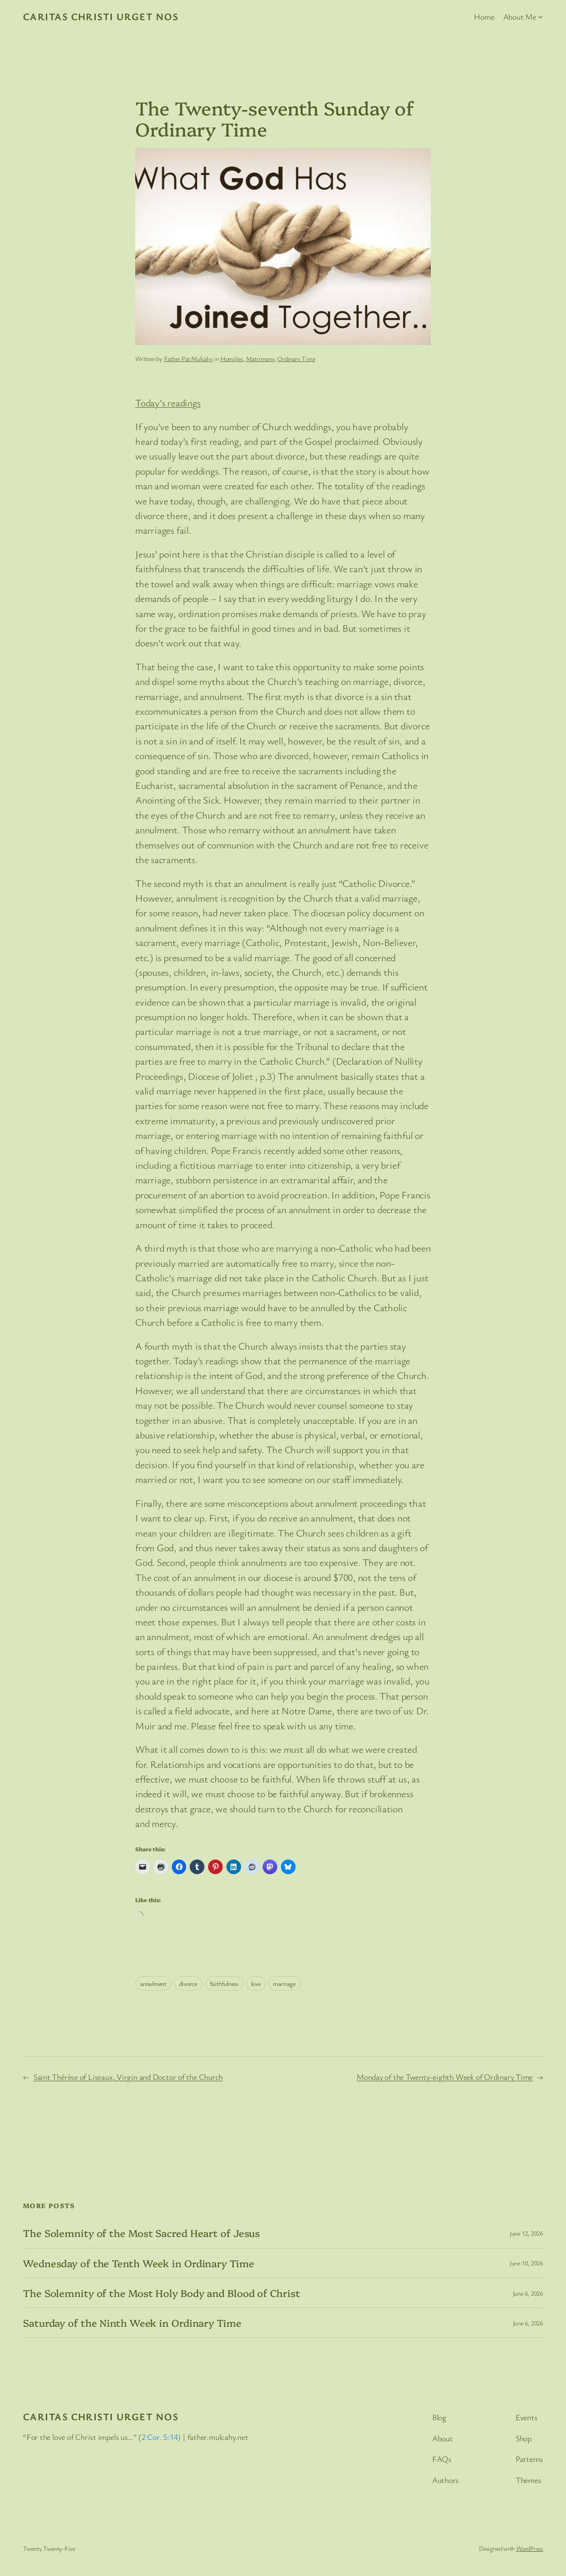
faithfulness (224, 1983)
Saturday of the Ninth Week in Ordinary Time (132, 2322)
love (256, 1983)
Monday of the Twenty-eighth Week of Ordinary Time (445, 2076)
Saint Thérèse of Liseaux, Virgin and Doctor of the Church (128, 2076)
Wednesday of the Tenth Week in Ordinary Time (138, 2263)
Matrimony (260, 358)
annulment (153, 1983)
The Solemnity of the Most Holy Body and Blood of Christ (161, 2292)
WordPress (529, 2548)
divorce (188, 1983)
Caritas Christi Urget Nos (100, 16)
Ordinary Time (296, 358)
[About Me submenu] (540, 16)
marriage (284, 1983)
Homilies (231, 358)
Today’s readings (167, 402)
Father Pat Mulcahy (188, 358)
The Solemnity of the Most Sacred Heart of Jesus (141, 2232)
